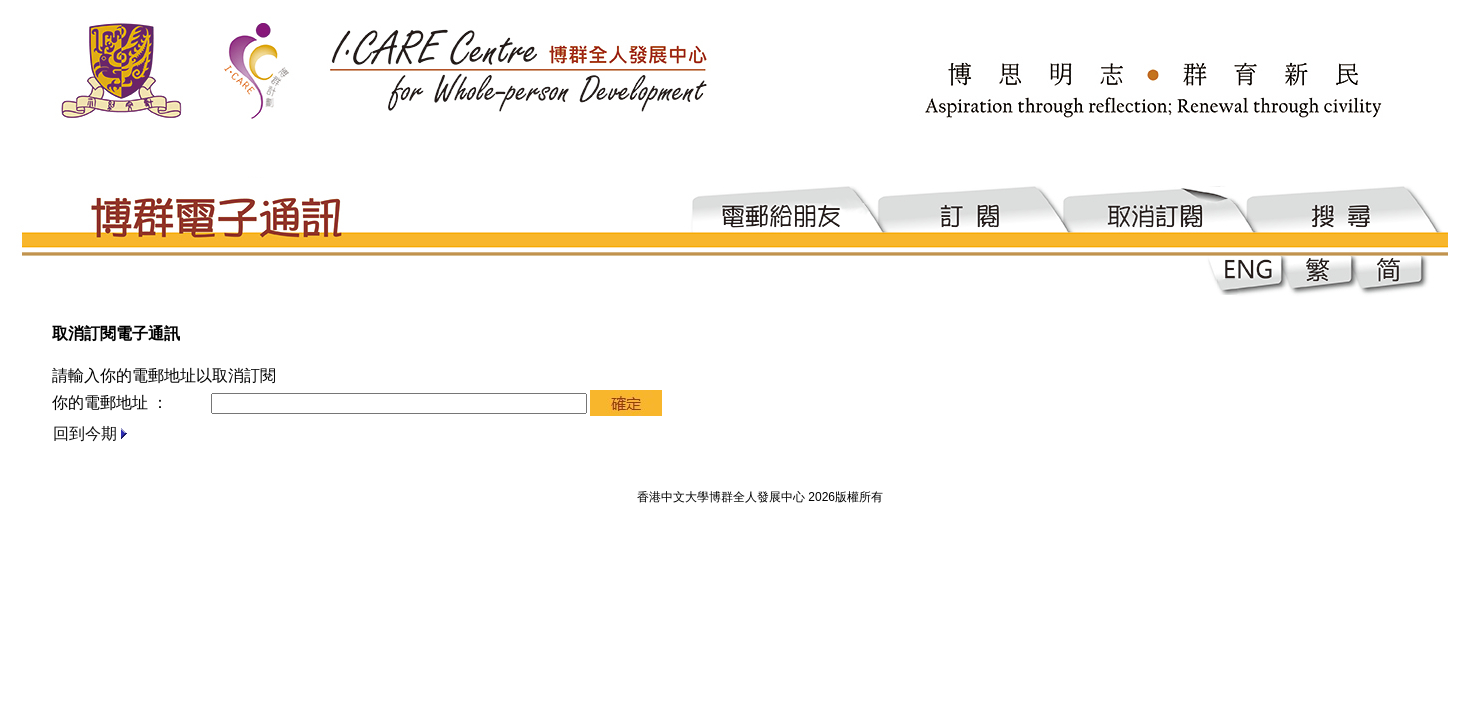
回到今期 (85, 433)
